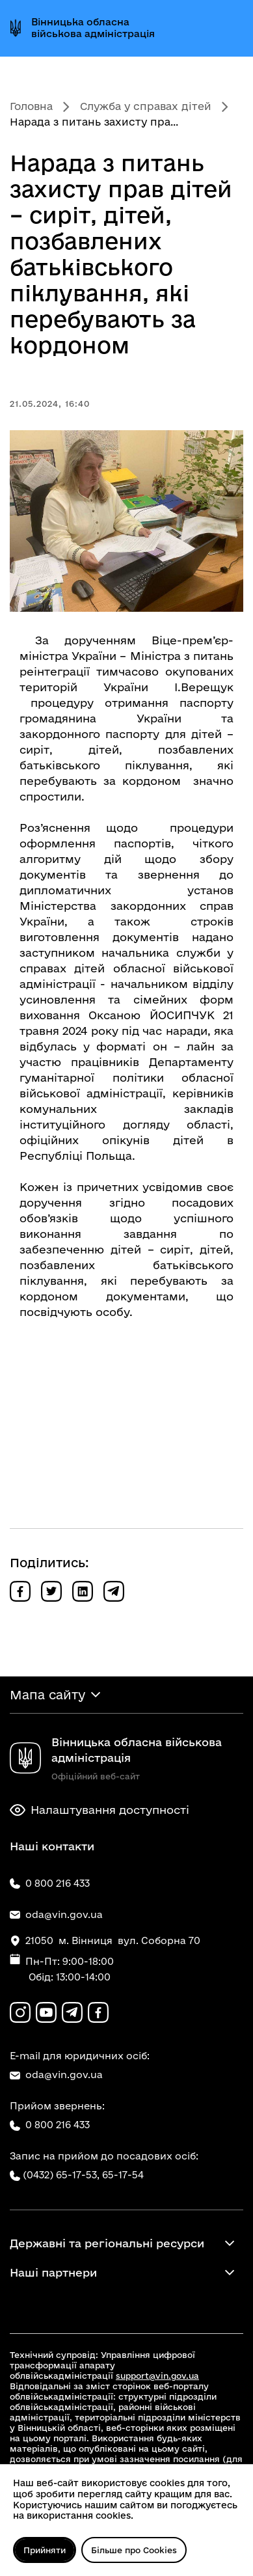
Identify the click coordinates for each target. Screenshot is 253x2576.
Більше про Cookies (134, 2550)
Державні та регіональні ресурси (107, 2243)
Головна (31, 106)
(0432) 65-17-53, (61, 2174)
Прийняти (44, 2550)
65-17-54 (123, 2174)
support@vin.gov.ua (157, 2375)
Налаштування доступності (99, 1810)
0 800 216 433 (50, 2125)
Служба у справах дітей (145, 106)
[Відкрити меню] (232, 28)
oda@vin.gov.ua (56, 2075)
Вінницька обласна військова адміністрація (93, 27)
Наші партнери (53, 2272)
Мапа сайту (47, 1695)
